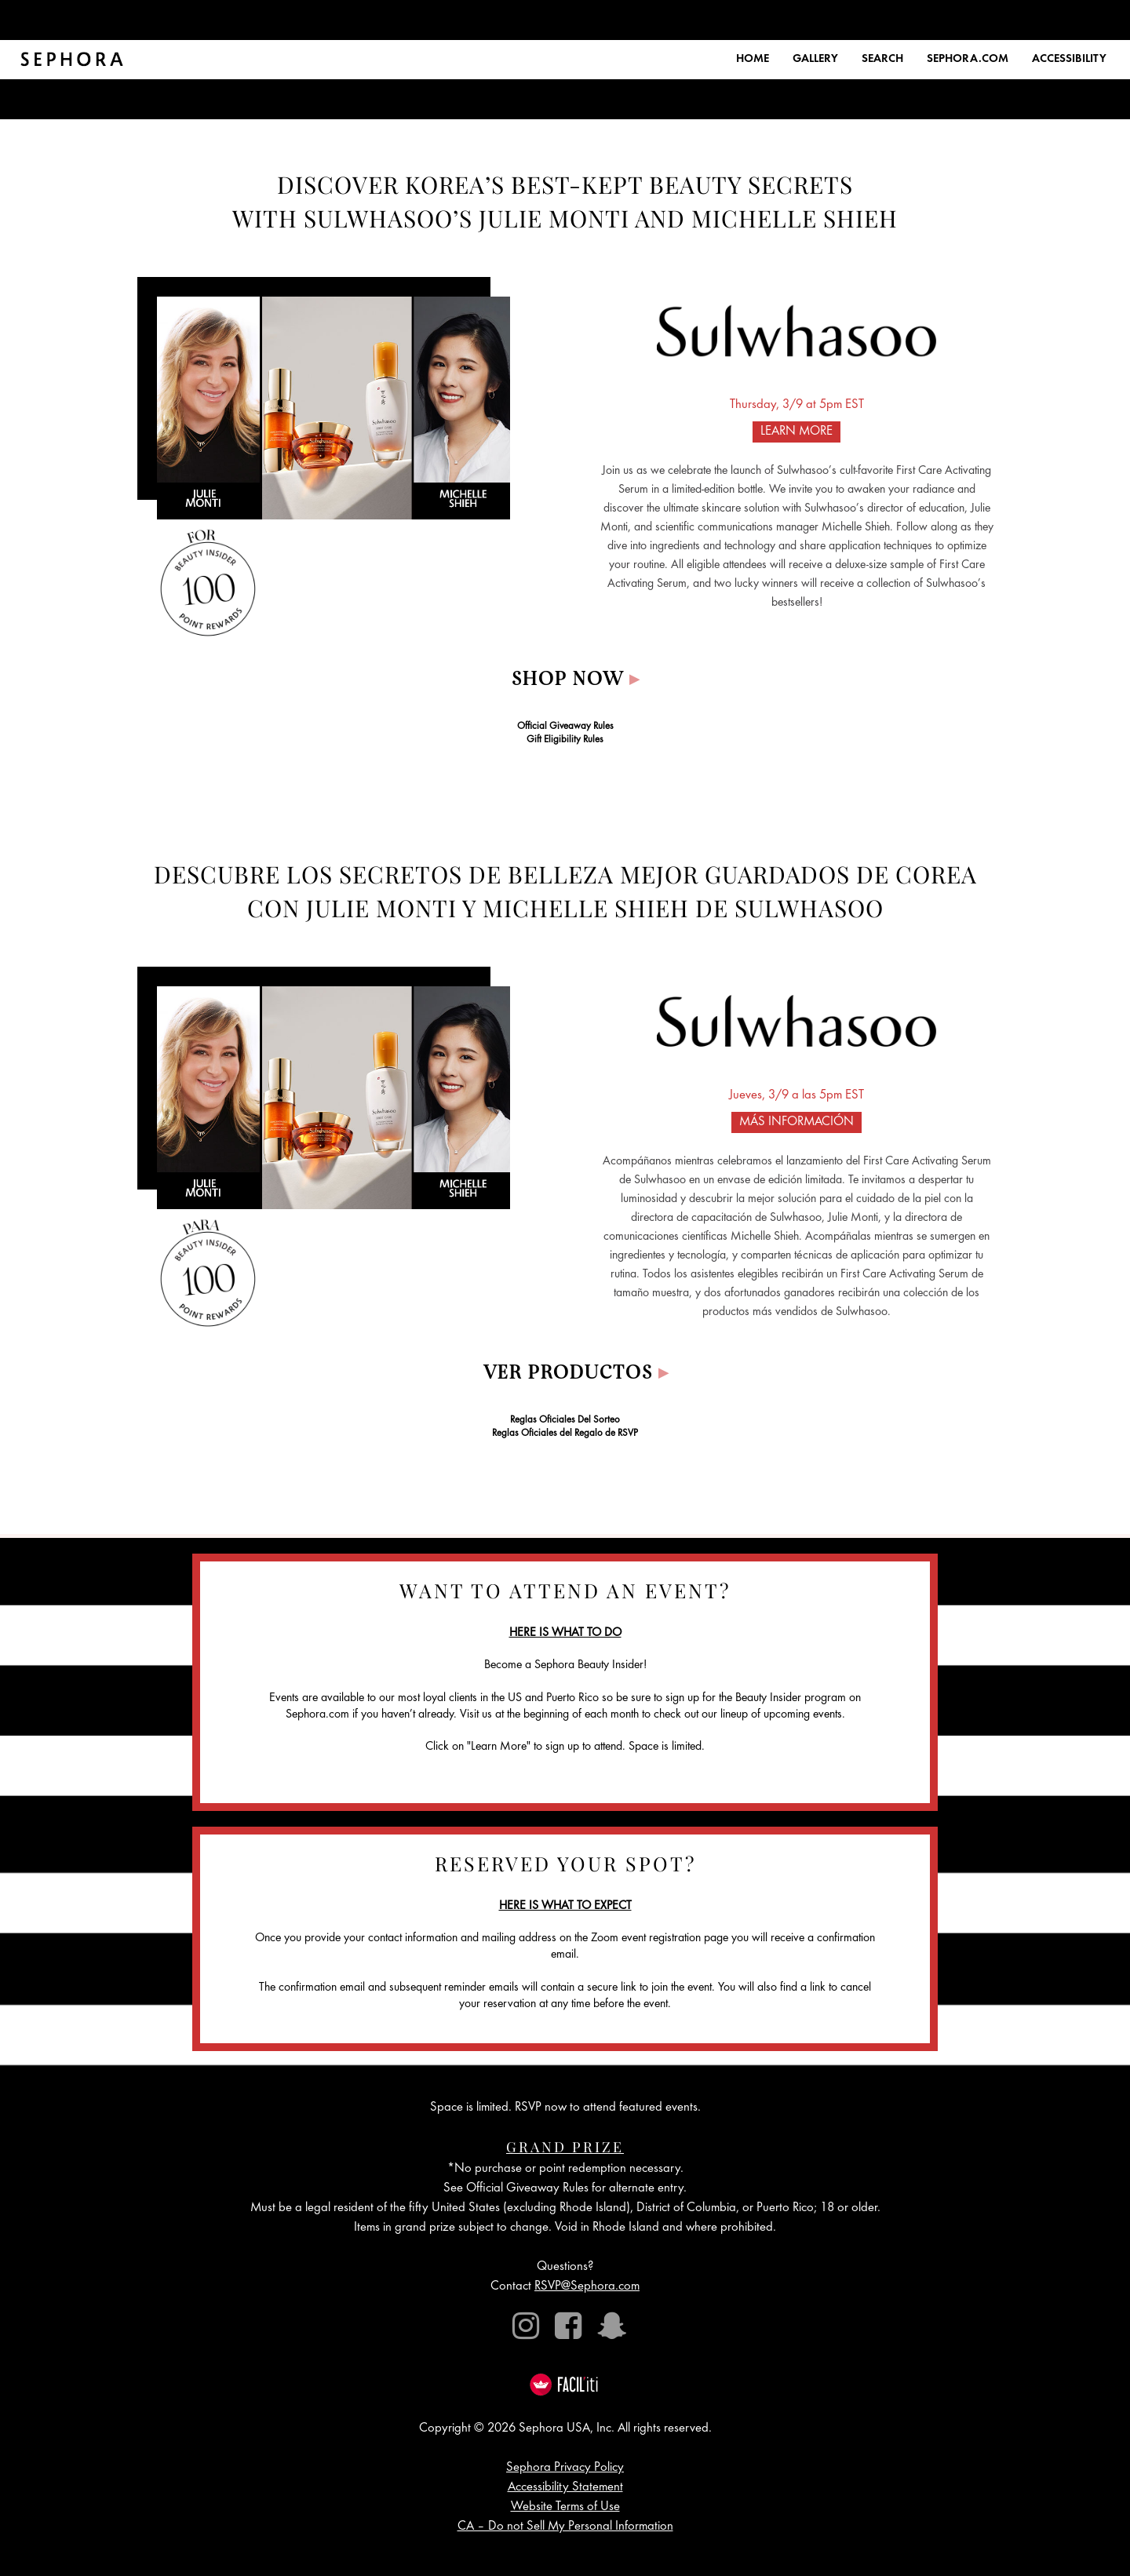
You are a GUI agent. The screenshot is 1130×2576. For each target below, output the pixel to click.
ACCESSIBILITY (1069, 59)
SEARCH (882, 59)
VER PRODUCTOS (576, 1374)
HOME (752, 59)
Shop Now (576, 680)
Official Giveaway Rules (565, 727)
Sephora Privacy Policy (565, 2468)
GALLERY (815, 59)
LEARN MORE (796, 432)
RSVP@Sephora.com (587, 2287)
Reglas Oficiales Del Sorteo (565, 1421)
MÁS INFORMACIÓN (796, 1122)
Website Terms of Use (565, 2507)
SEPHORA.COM (967, 59)
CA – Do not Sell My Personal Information (565, 2527)
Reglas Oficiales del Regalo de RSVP (565, 1434)
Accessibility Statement (565, 2487)
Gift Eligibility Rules (565, 740)
